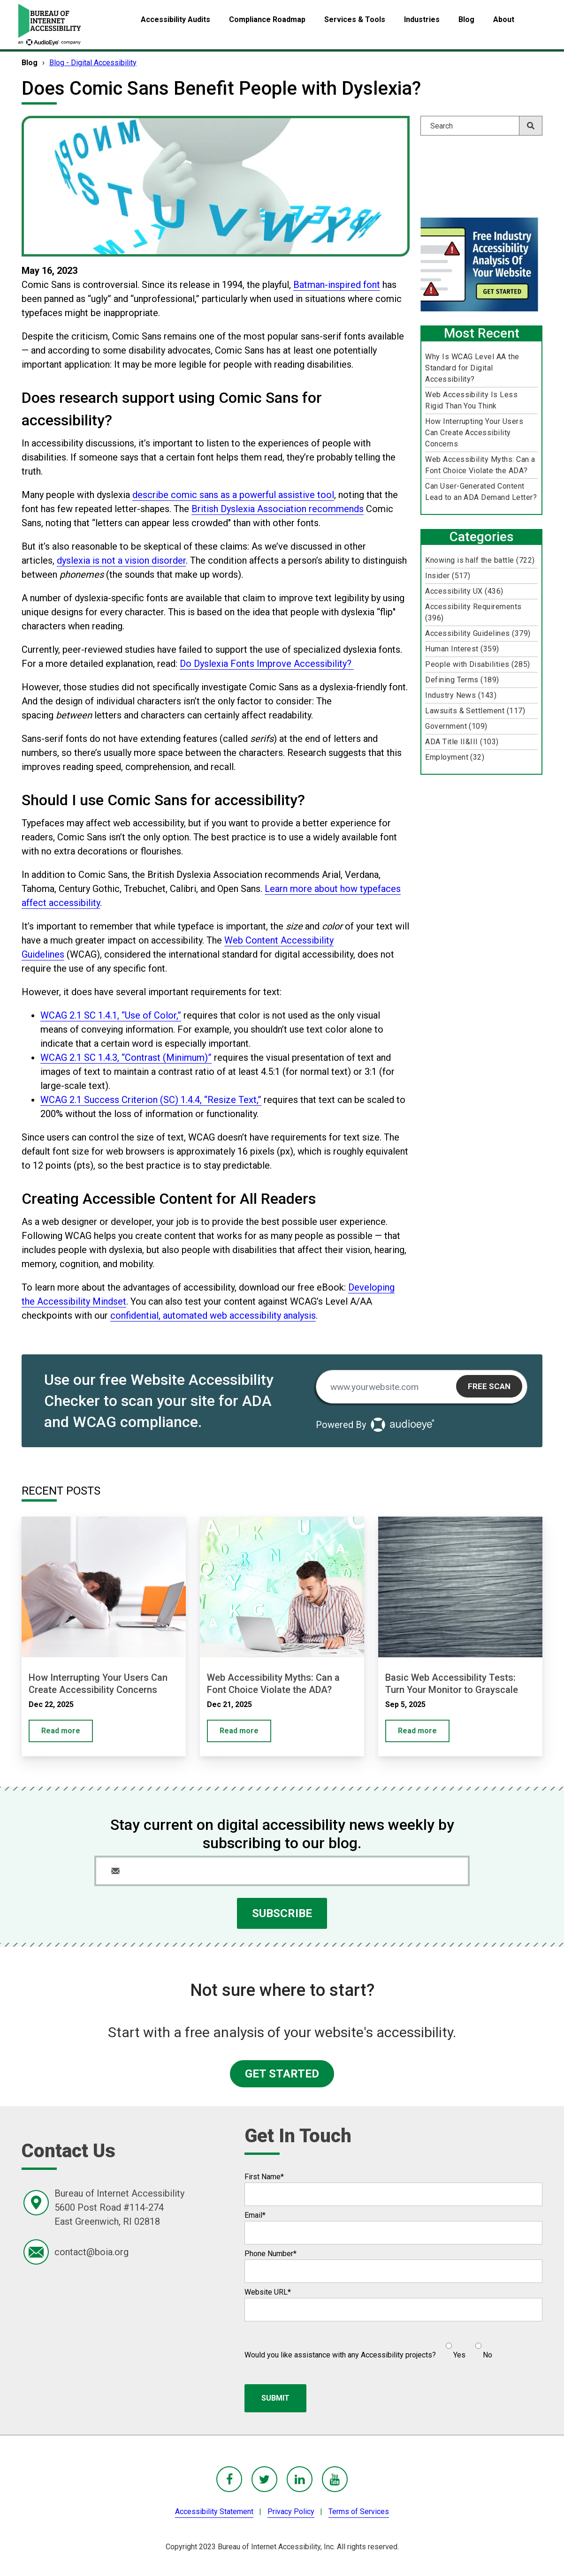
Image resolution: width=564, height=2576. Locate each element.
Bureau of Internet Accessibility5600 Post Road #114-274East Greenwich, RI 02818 (119, 2207)
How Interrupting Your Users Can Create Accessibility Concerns (474, 432)
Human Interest (462, 648)
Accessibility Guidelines (477, 633)
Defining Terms (462, 679)
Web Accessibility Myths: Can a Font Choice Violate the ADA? (480, 465)
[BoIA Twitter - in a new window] (264, 2479)
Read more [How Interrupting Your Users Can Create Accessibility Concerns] (60, 1730)
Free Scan (489, 1386)
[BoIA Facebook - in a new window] (229, 2479)
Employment (454, 757)
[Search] (481, 126)
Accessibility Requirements (473, 612)
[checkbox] (464, 2347)
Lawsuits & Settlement (475, 710)
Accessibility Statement (214, 2511)
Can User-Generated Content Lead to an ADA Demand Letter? (481, 492)
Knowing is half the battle (479, 560)
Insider (447, 575)
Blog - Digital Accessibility (93, 62)
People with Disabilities (477, 664)
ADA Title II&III (462, 741)
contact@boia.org (91, 2252)
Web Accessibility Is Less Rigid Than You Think (471, 400)
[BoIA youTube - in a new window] (335, 2479)
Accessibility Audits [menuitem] (175, 19)
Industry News (460, 695)
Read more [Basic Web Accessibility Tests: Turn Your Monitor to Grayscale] (417, 1730)
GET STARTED (282, 2073)
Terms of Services (358, 2511)
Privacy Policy (290, 2511)
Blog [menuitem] (466, 19)
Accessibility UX (464, 591)
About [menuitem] (503, 19)
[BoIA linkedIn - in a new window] (299, 2479)
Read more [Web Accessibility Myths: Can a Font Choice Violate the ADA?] (239, 1730)
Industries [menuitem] (422, 19)
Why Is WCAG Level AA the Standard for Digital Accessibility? (472, 368)
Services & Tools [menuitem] (354, 19)
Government (456, 726)
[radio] (454, 2347)
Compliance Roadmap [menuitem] (267, 19)
